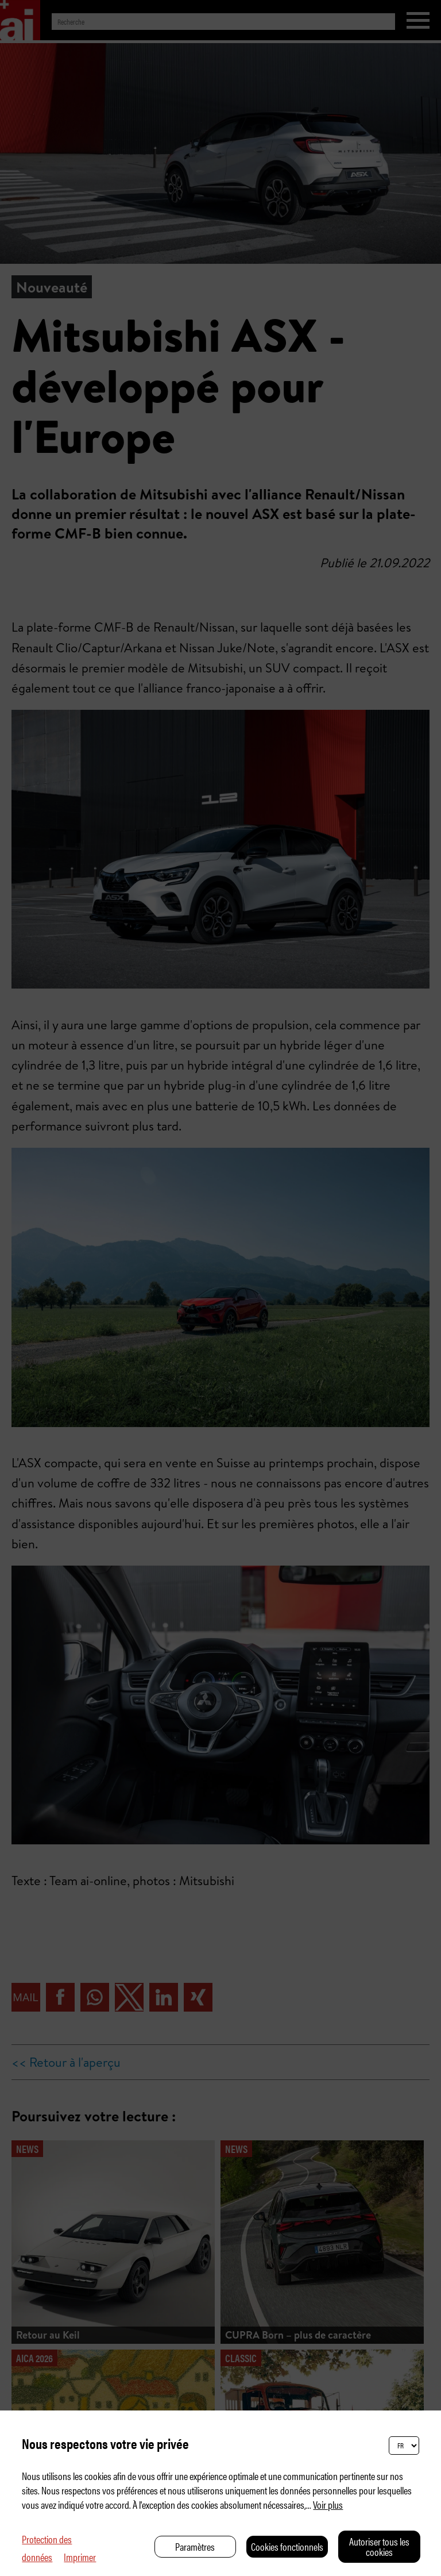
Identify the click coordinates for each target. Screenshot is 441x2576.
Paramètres (195, 2546)
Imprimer (80, 2557)
